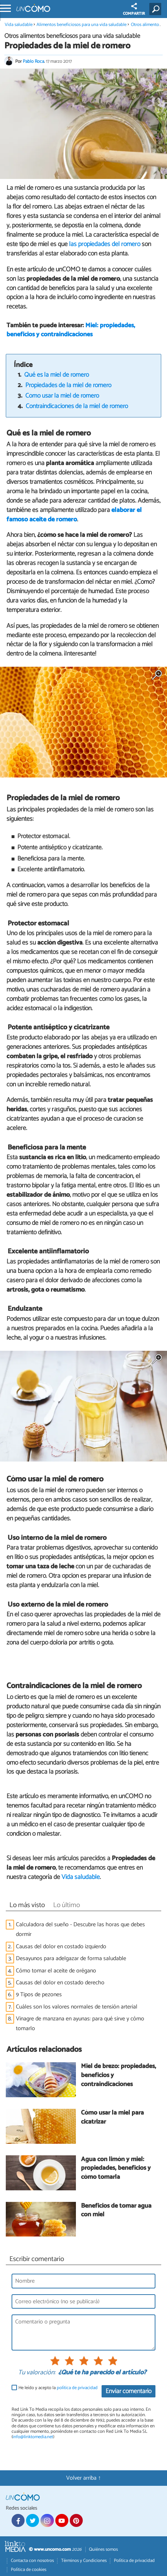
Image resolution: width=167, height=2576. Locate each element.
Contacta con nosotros (32, 2560)
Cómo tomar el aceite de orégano (56, 1971)
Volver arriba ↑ (83, 2478)
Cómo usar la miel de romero (62, 396)
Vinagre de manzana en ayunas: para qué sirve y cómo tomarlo (80, 2023)
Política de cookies (28, 2569)
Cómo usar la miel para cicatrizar (112, 2117)
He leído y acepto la (58, 2388)
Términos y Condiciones (84, 2560)
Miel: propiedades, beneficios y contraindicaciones (71, 330)
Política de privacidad (134, 2560)
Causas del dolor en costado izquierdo (61, 1946)
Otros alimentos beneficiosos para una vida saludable (72, 36)
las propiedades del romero (104, 244)
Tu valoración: (36, 2373)
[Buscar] (156, 9)
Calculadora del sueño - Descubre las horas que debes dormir (80, 1929)
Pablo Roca (33, 61)
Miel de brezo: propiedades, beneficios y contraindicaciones (118, 2075)
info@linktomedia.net (33, 2437)
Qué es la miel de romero (56, 375)
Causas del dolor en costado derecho (60, 1983)
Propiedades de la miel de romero (68, 385)
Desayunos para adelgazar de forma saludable (71, 1958)
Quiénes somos (103, 2549)
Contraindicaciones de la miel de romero (77, 406)
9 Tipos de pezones (39, 1994)
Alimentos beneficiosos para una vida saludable (82, 25)
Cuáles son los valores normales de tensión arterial (76, 2007)
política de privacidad (77, 2388)
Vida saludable (19, 25)
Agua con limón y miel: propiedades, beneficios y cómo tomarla (116, 2168)
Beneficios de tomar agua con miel (116, 2211)
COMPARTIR (134, 10)
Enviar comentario (128, 2391)
